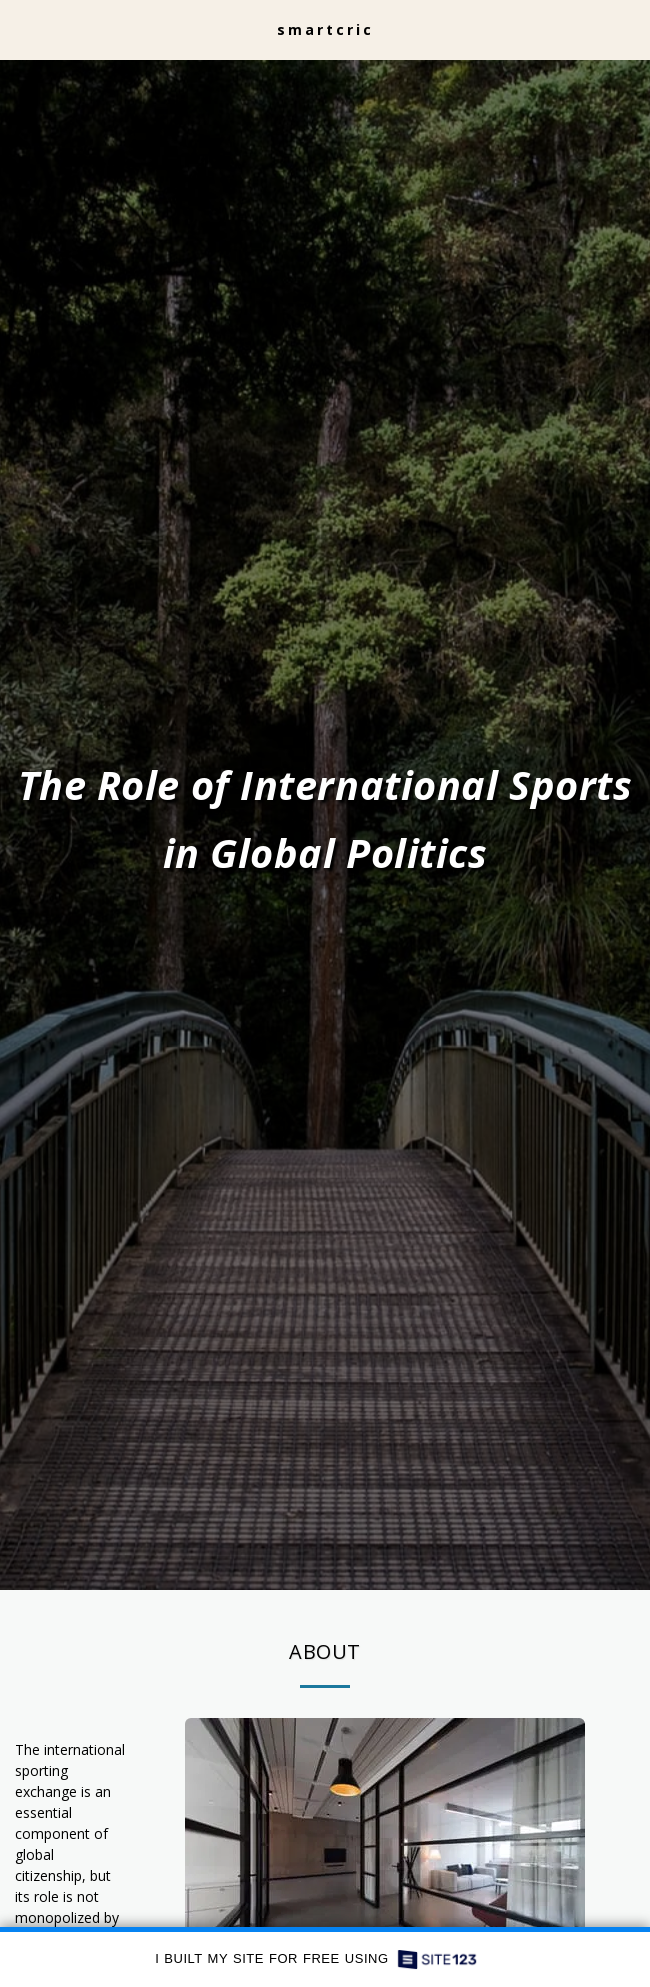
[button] (22, 28)
